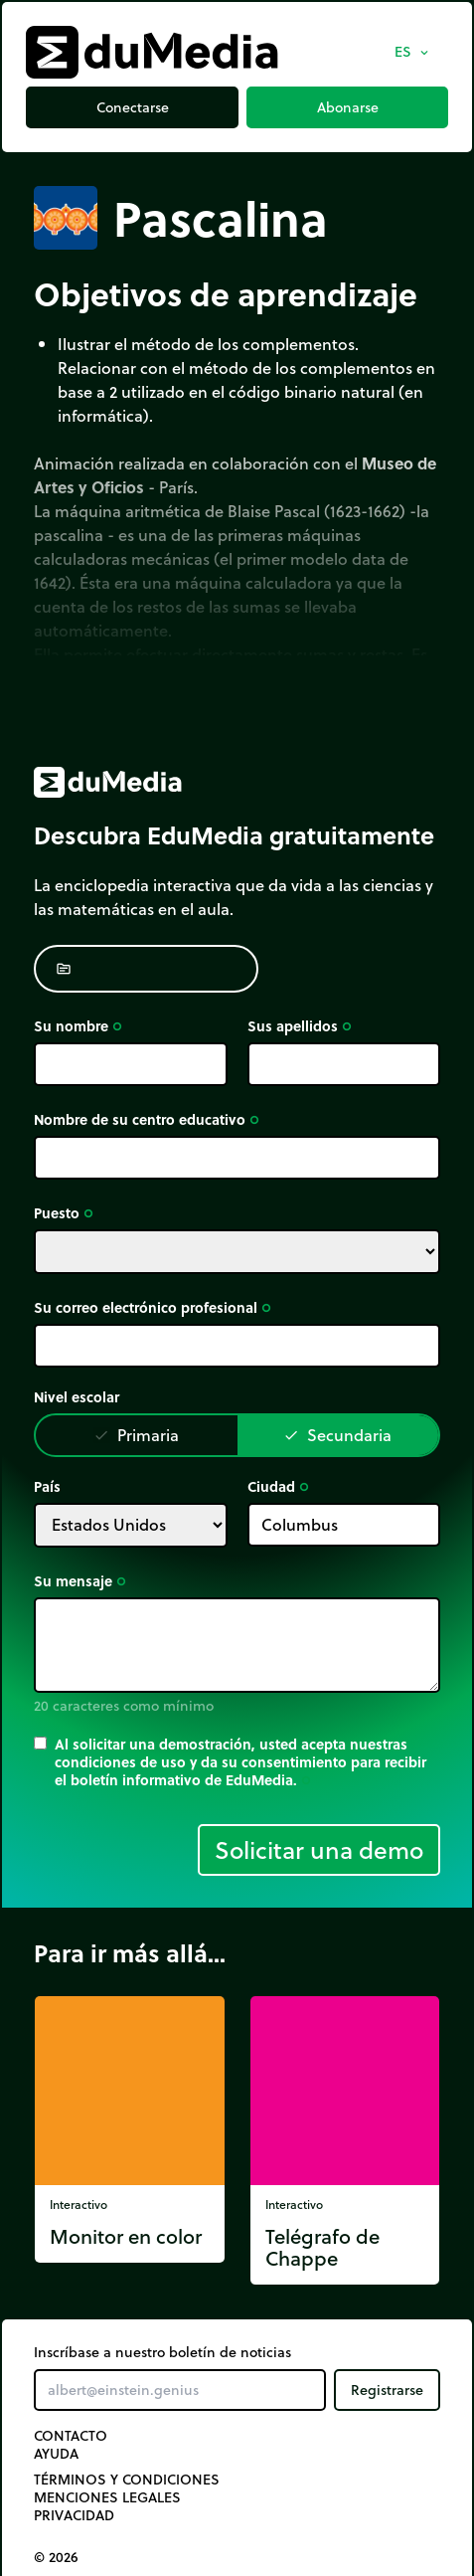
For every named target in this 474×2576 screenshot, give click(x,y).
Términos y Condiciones (127, 2479)
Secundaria (337, 1434)
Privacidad (74, 2515)
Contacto (70, 2436)
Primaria (136, 1434)
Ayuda (56, 2454)
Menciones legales (107, 2497)
